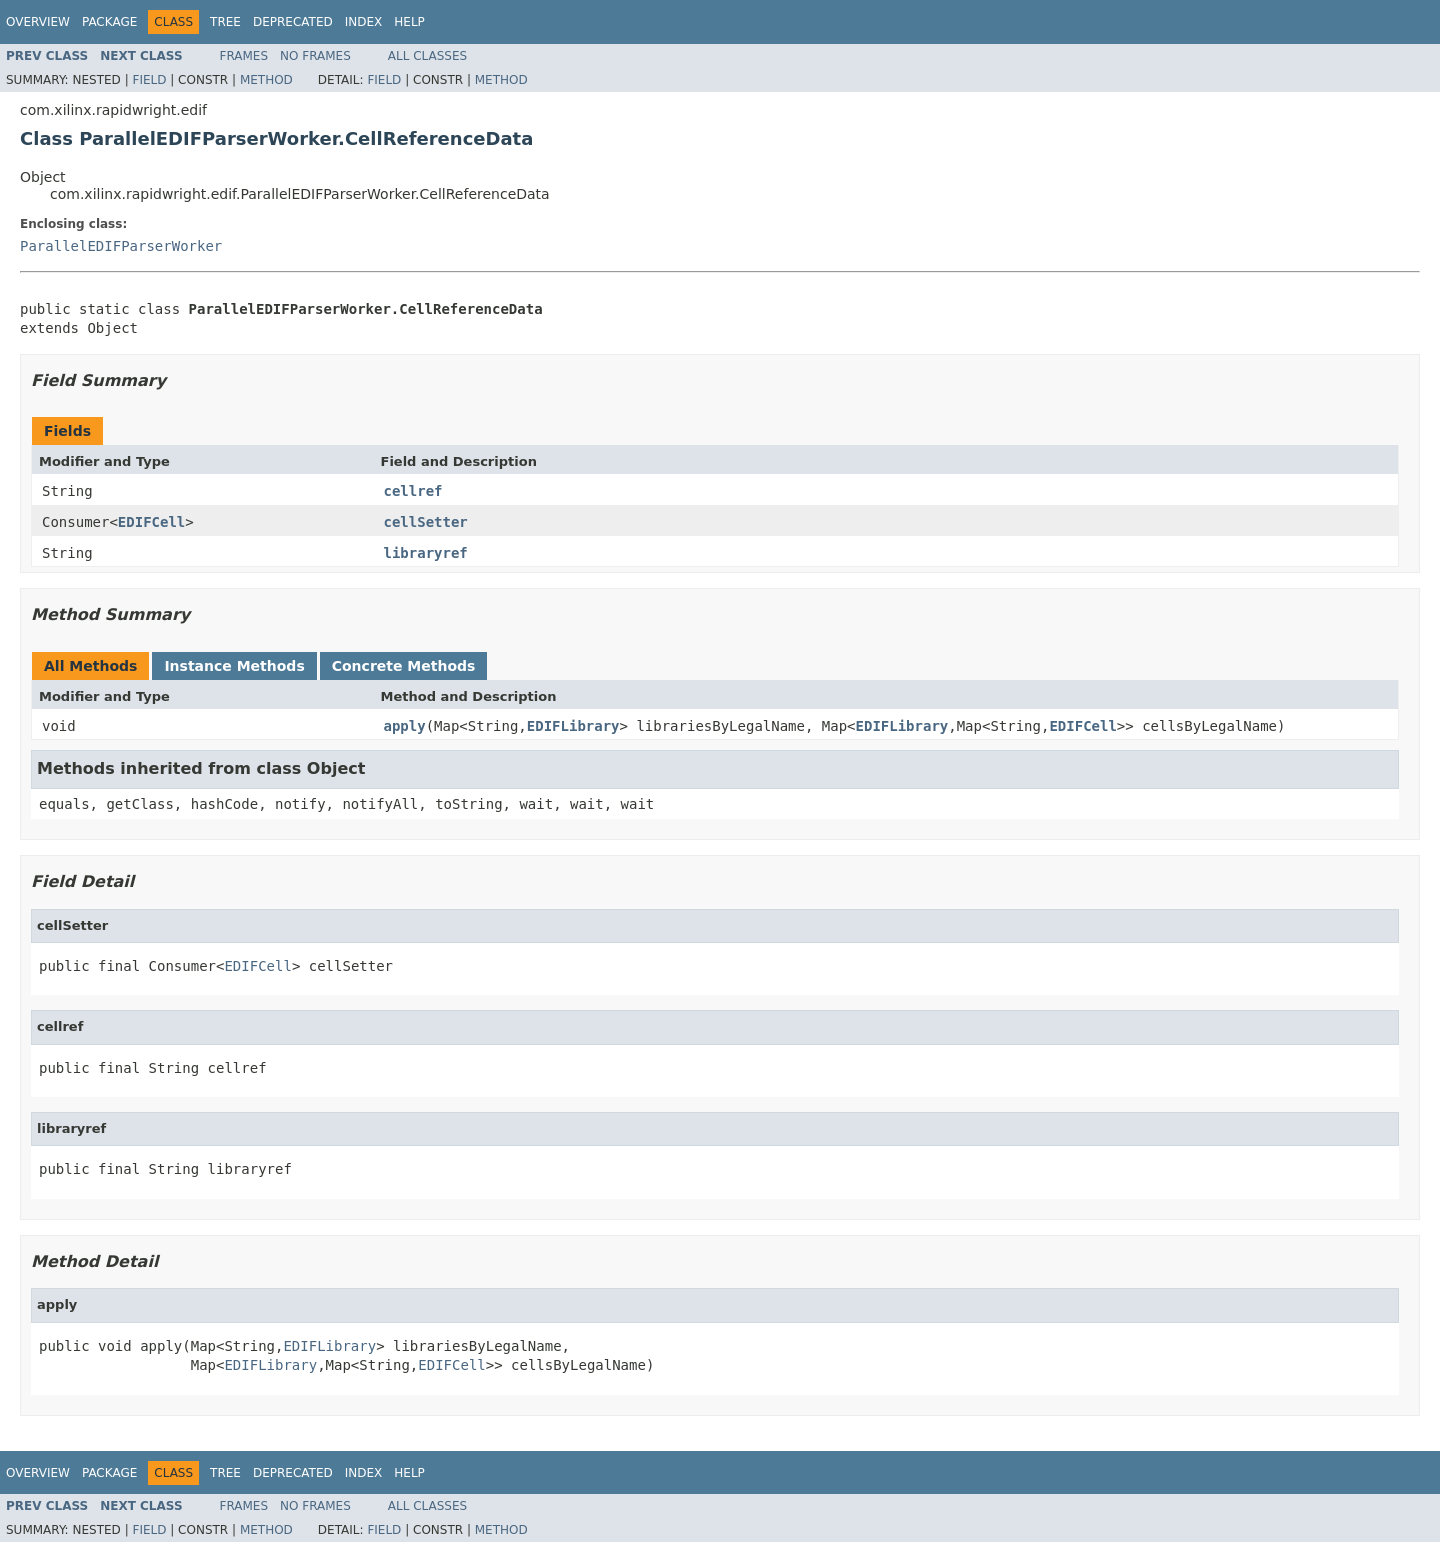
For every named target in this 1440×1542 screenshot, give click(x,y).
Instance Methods (234, 666)
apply (405, 726)
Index (364, 22)
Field (149, 80)
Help (409, 22)
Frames (244, 56)
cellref (413, 491)
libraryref (426, 553)
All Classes (427, 56)
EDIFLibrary (573, 726)
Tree (225, 22)
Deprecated (293, 22)
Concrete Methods (404, 666)
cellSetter (426, 522)
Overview (38, 22)
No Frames (315, 56)
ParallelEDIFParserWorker (121, 246)
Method (266, 80)
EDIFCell (151, 522)
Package (109, 22)
